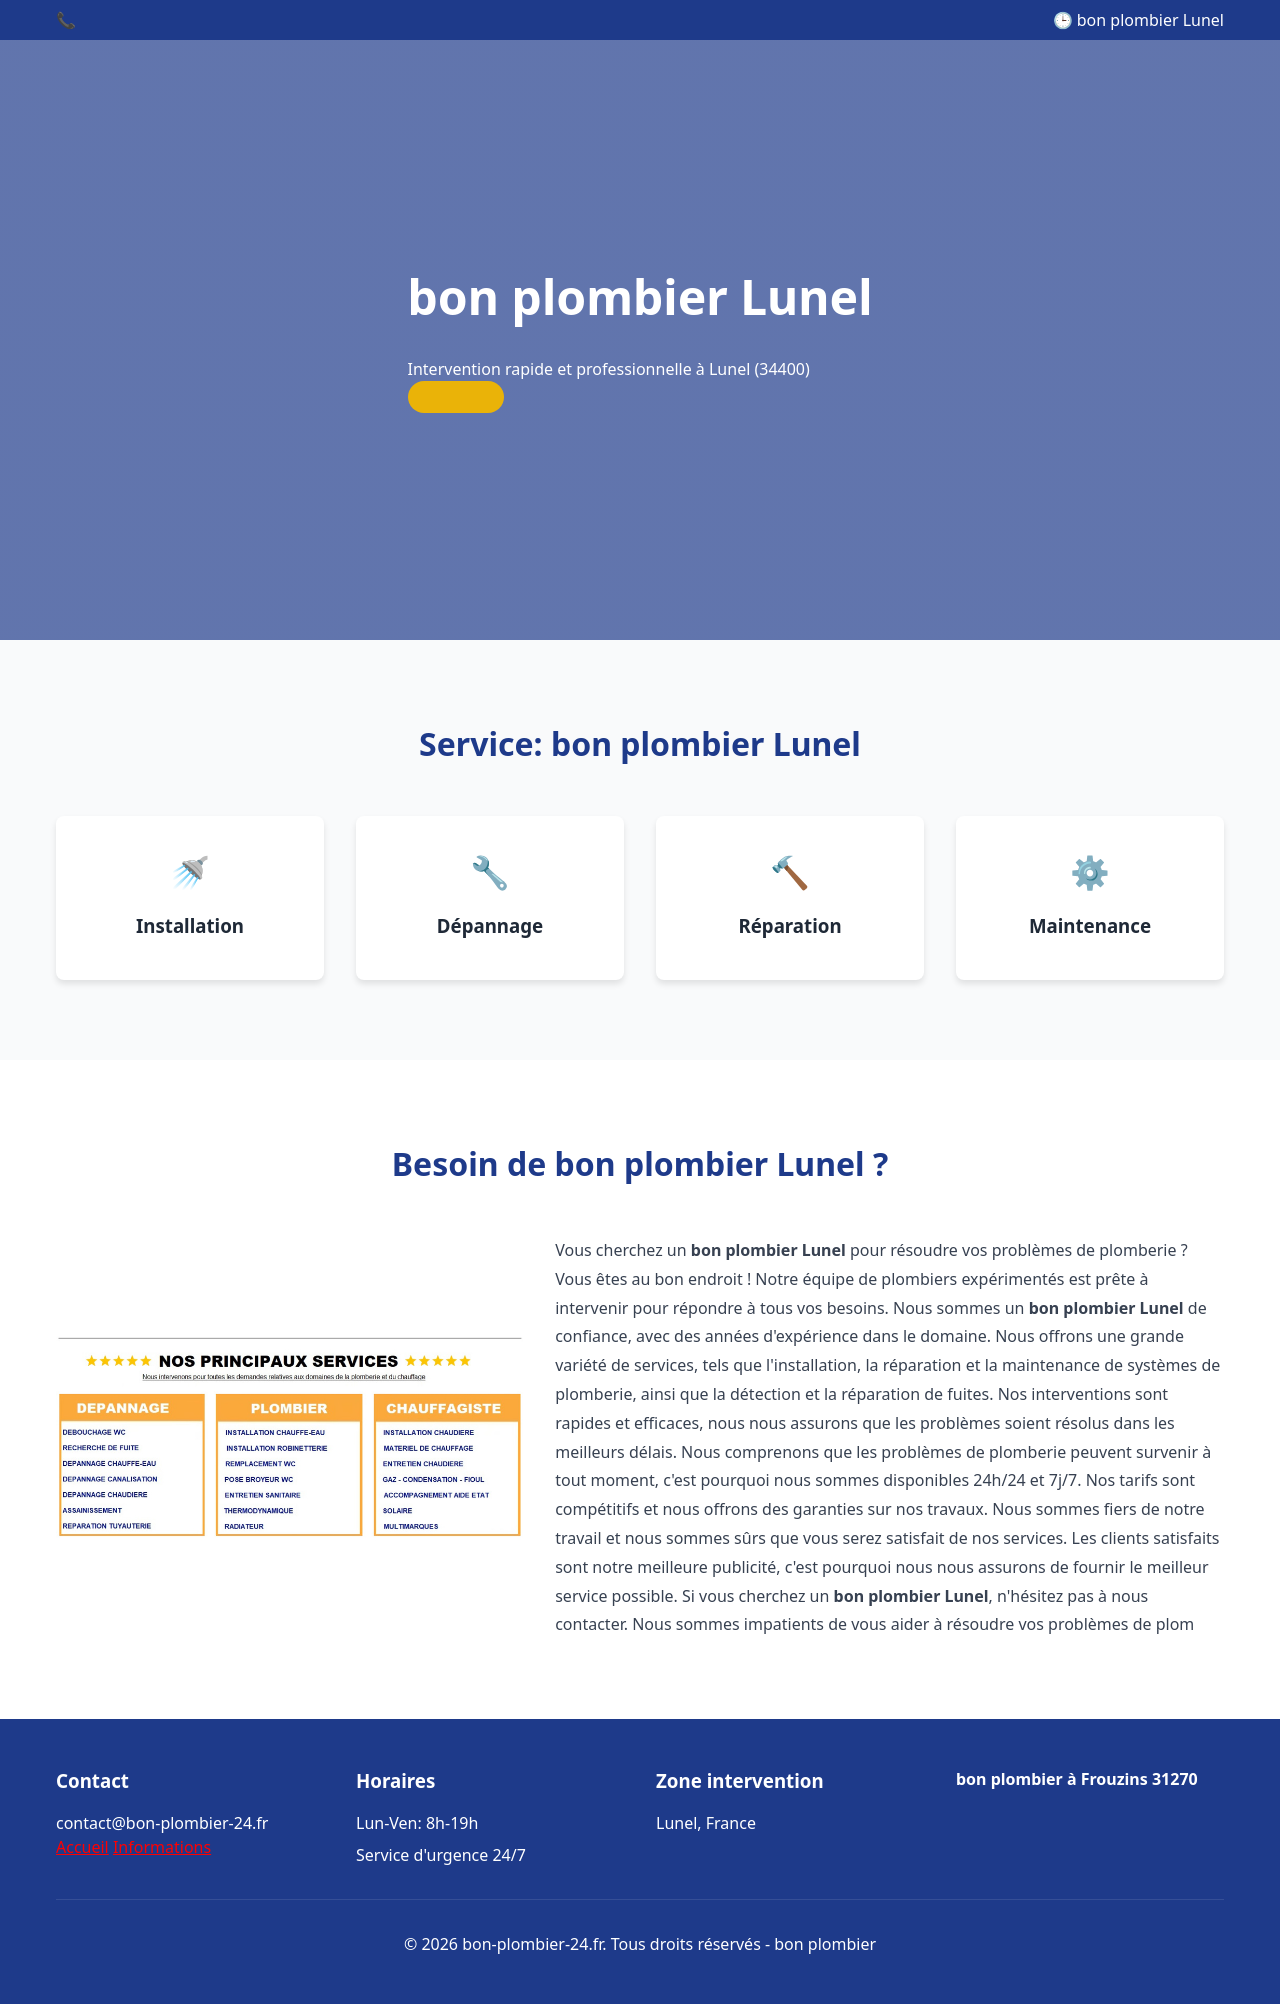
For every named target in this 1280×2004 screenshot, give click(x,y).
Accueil (82, 1847)
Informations (162, 1847)
